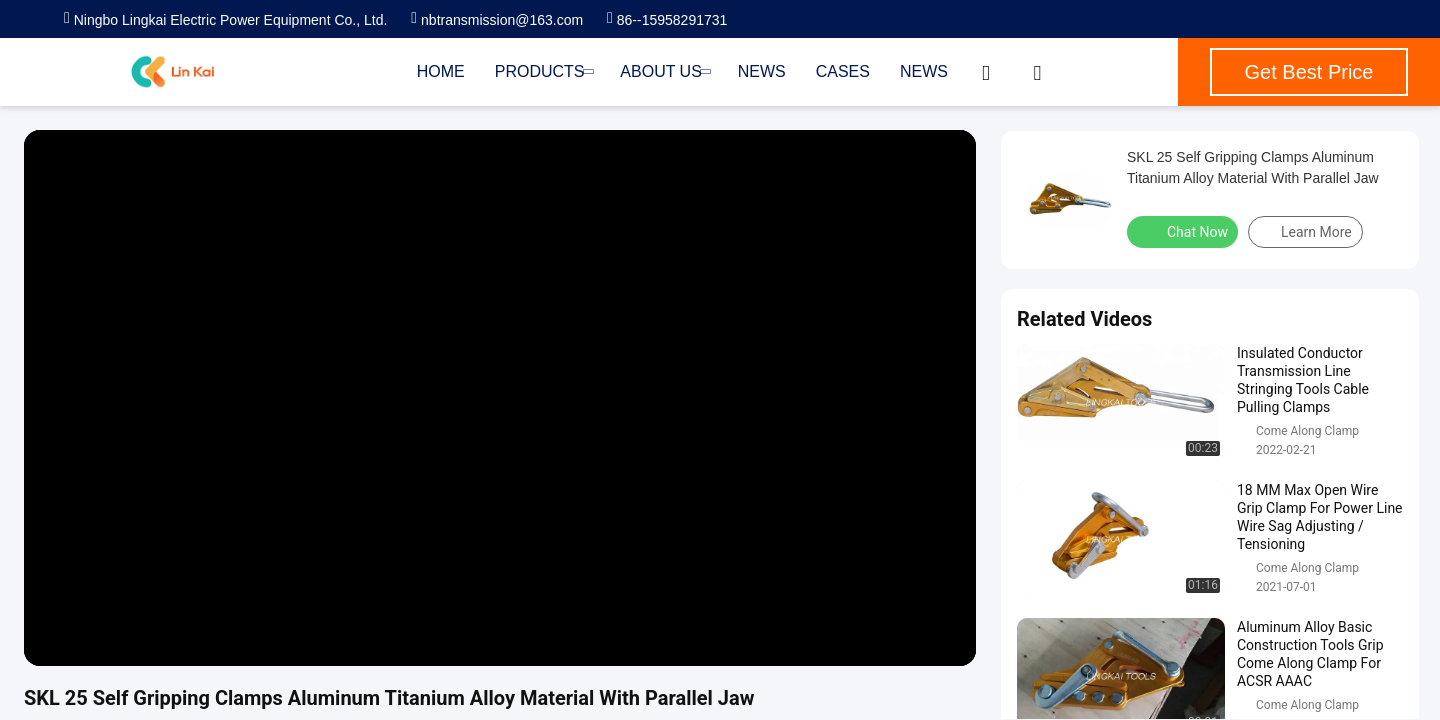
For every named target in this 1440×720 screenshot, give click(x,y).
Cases (843, 71)
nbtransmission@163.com (497, 20)
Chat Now (1184, 231)
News (762, 71)
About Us (663, 71)
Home (441, 71)
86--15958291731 (667, 20)
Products (543, 71)
